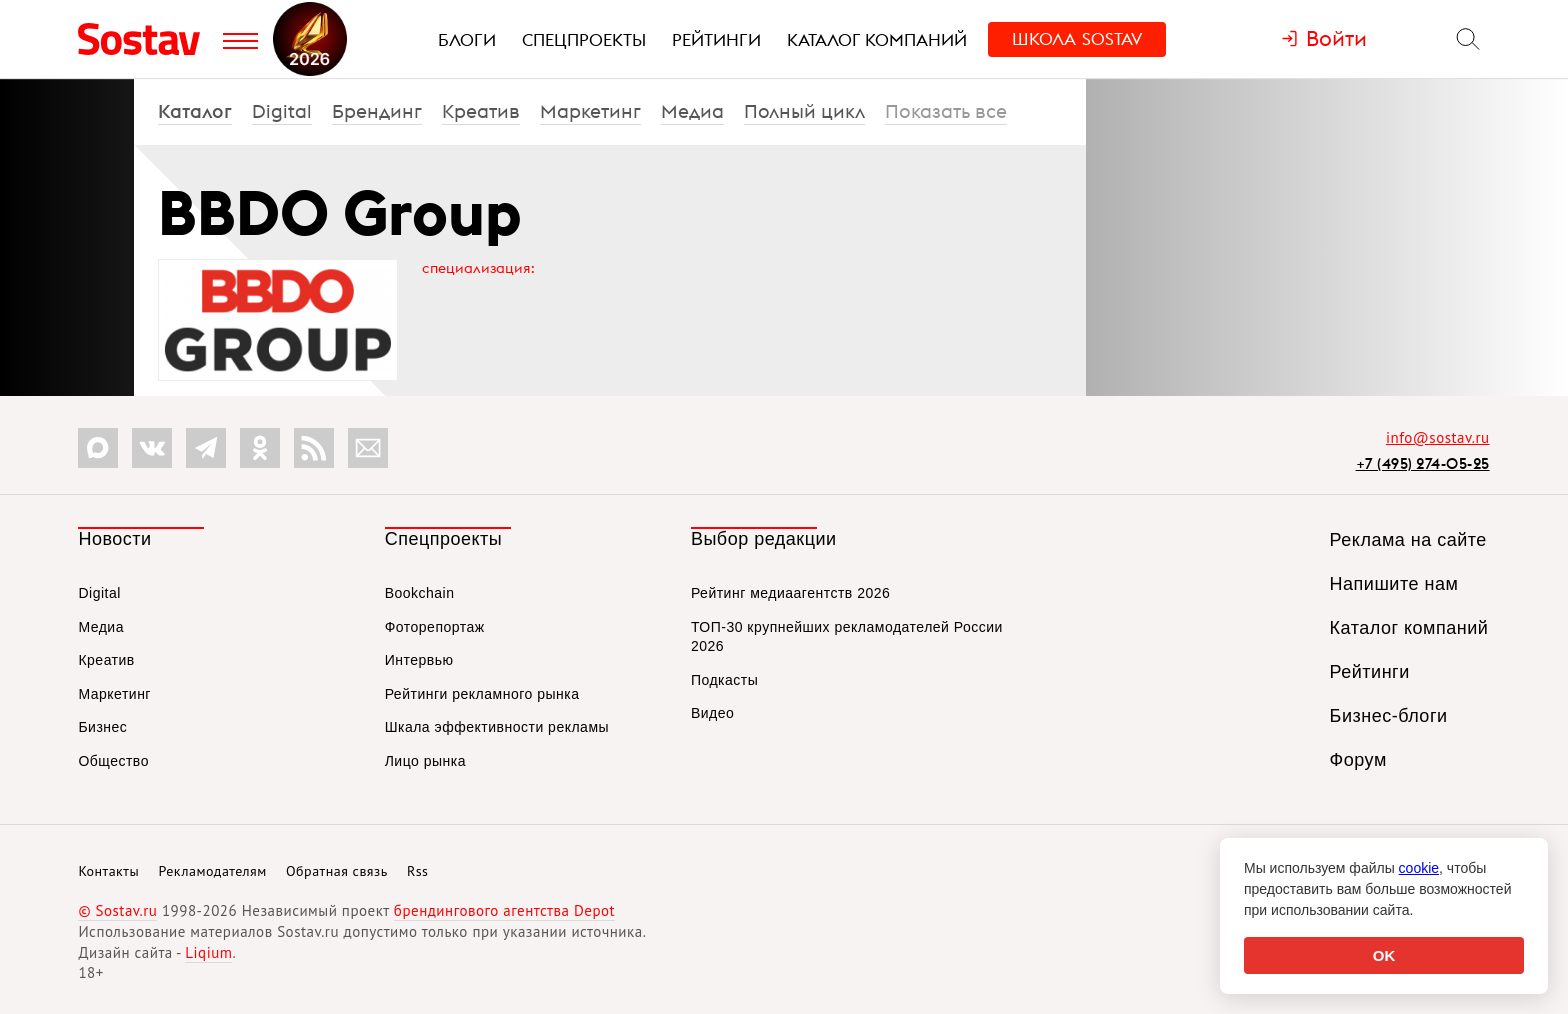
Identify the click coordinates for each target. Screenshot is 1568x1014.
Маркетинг (590, 111)
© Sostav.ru (117, 910)
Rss (417, 871)
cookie (1419, 868)
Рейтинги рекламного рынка (482, 694)
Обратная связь (337, 871)
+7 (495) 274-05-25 (1423, 463)
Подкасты (724, 680)
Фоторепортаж (435, 627)
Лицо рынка (425, 761)
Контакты (108, 871)
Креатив (481, 111)
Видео (712, 713)
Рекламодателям (212, 871)
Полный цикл (804, 111)
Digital (282, 111)
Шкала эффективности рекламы (497, 727)
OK (1384, 955)
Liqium (208, 952)
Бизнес (102, 727)
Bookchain (420, 593)
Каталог (195, 111)
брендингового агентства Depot (504, 910)
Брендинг (377, 111)
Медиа (692, 111)
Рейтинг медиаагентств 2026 (790, 593)
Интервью (419, 660)
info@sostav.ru (1438, 437)
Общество (113, 761)
